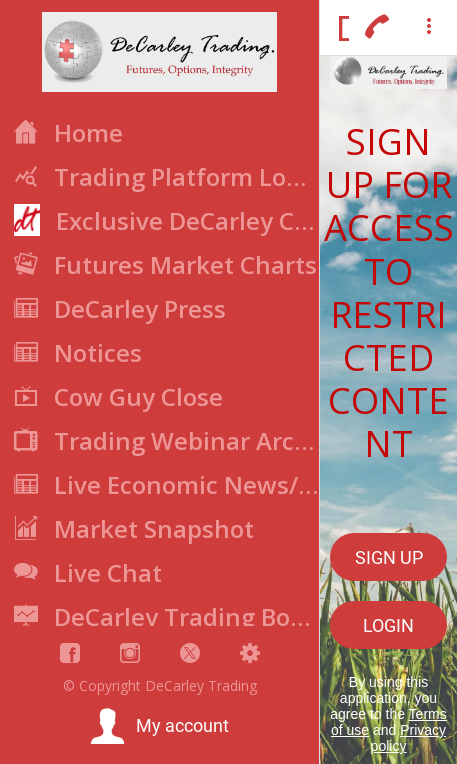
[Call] (377, 28)
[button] (159, 727)
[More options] (429, 28)
